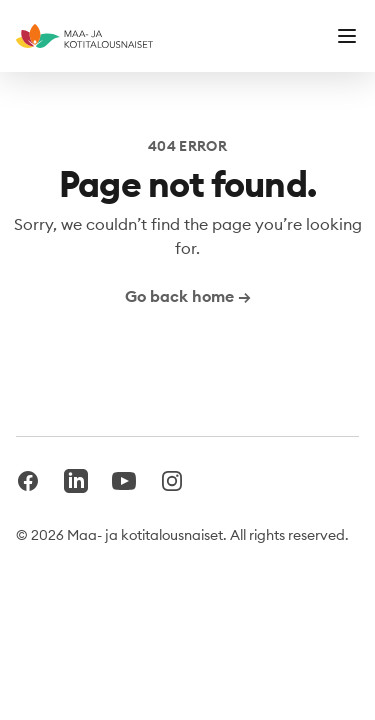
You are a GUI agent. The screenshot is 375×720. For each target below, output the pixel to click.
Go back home (188, 296)
